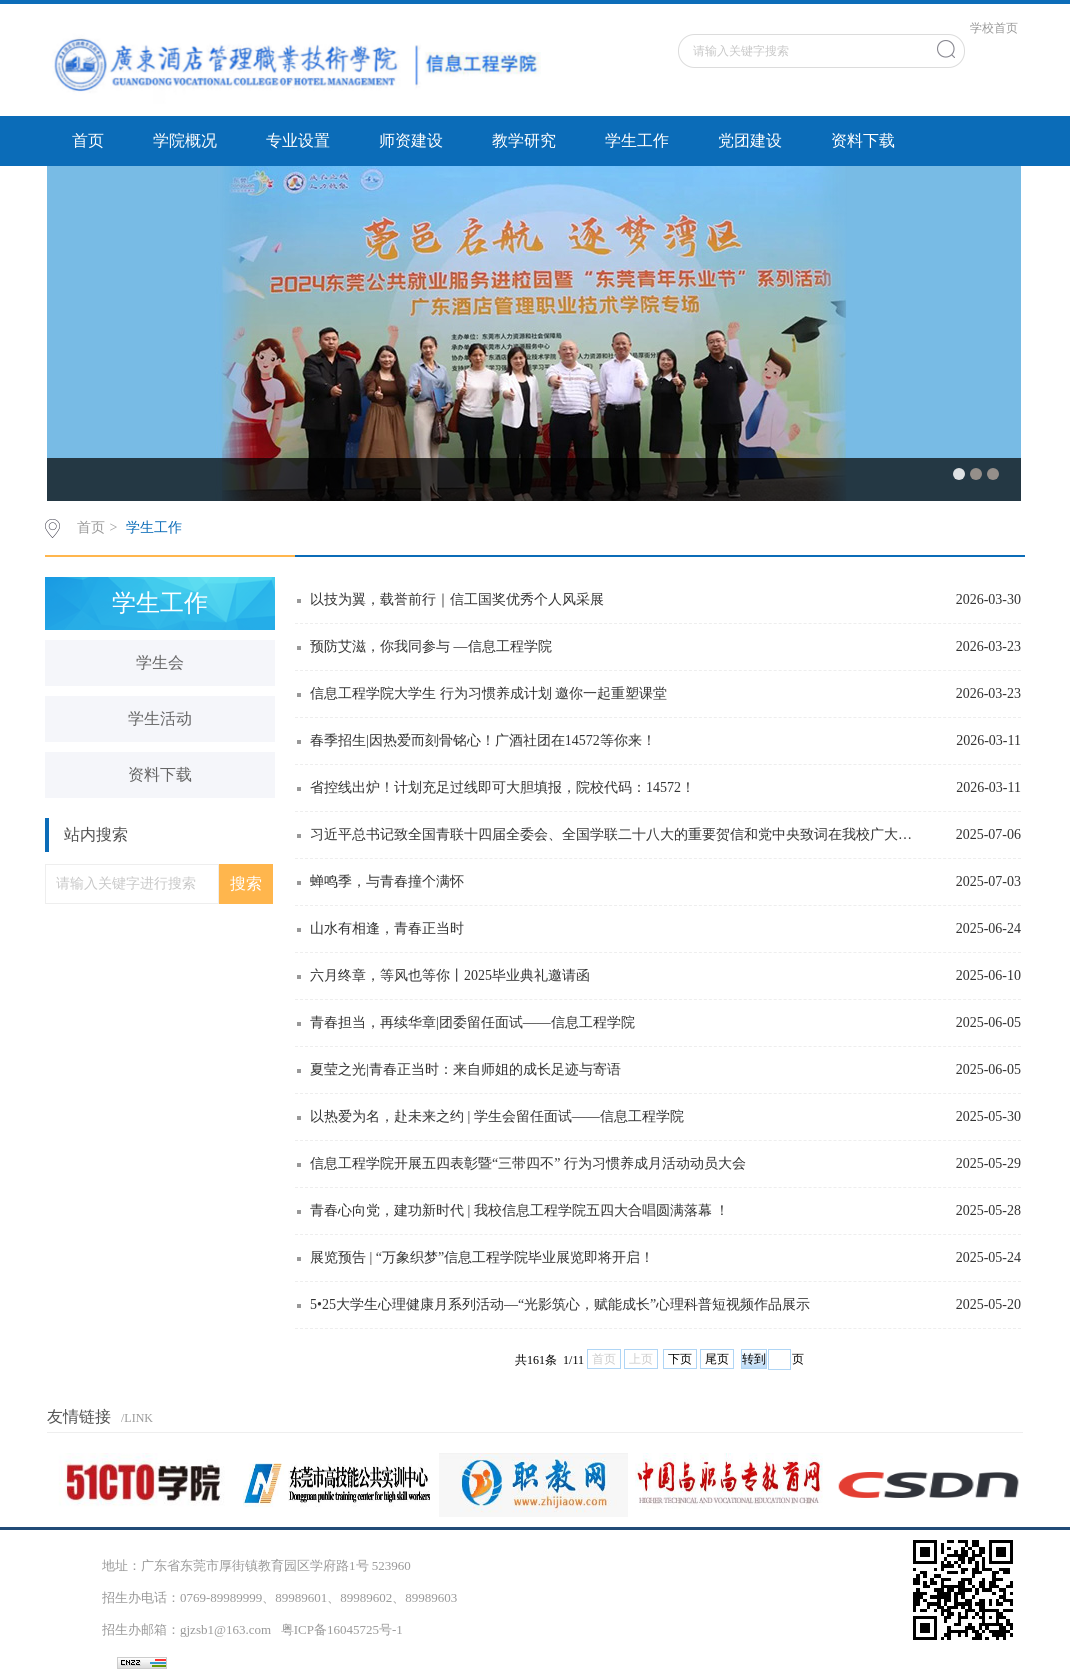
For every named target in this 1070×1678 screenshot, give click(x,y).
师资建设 (411, 140)
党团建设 (750, 140)
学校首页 (994, 28)
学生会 (160, 662)
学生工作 (637, 140)
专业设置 (298, 140)
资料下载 (863, 140)
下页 (680, 1359)
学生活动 (160, 718)
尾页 (717, 1359)
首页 (88, 140)
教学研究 (524, 140)
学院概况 (185, 140)
